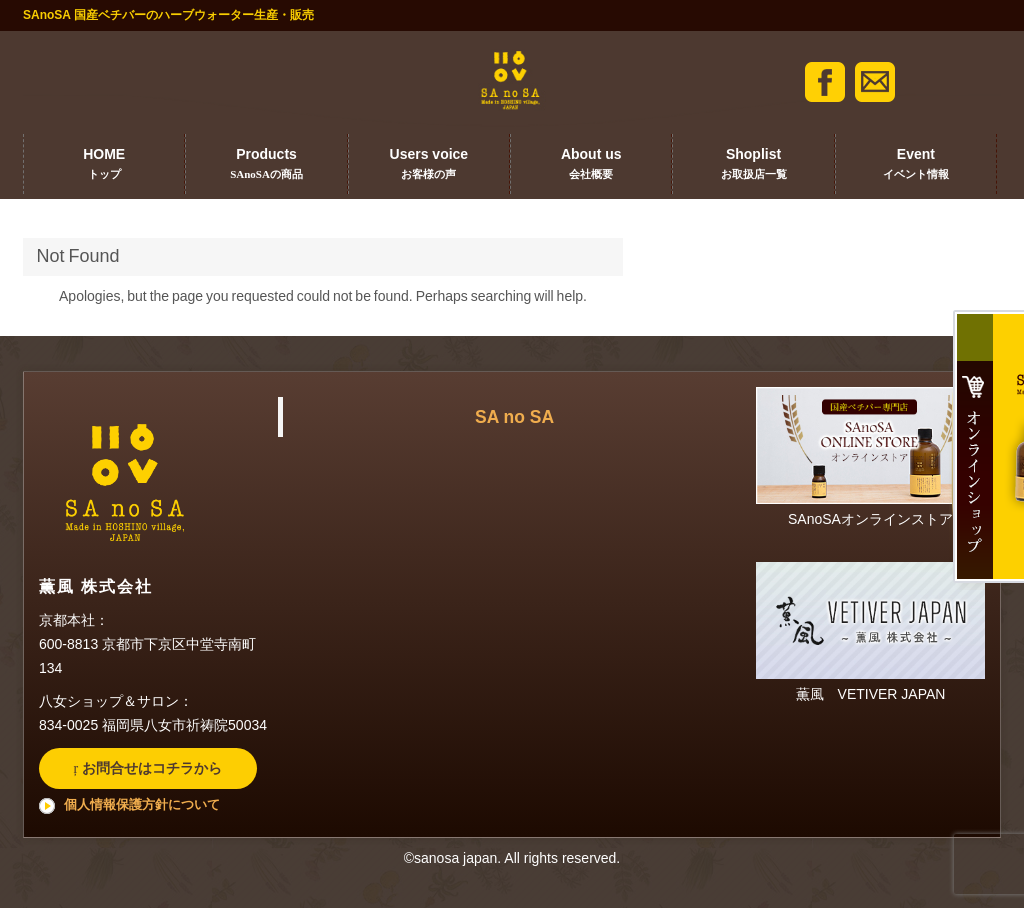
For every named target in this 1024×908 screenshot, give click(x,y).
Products (266, 165)
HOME (104, 165)
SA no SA (514, 417)
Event (916, 165)
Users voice (429, 165)
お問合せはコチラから (150, 768)
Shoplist (753, 165)
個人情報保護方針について (142, 804)
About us (591, 165)
